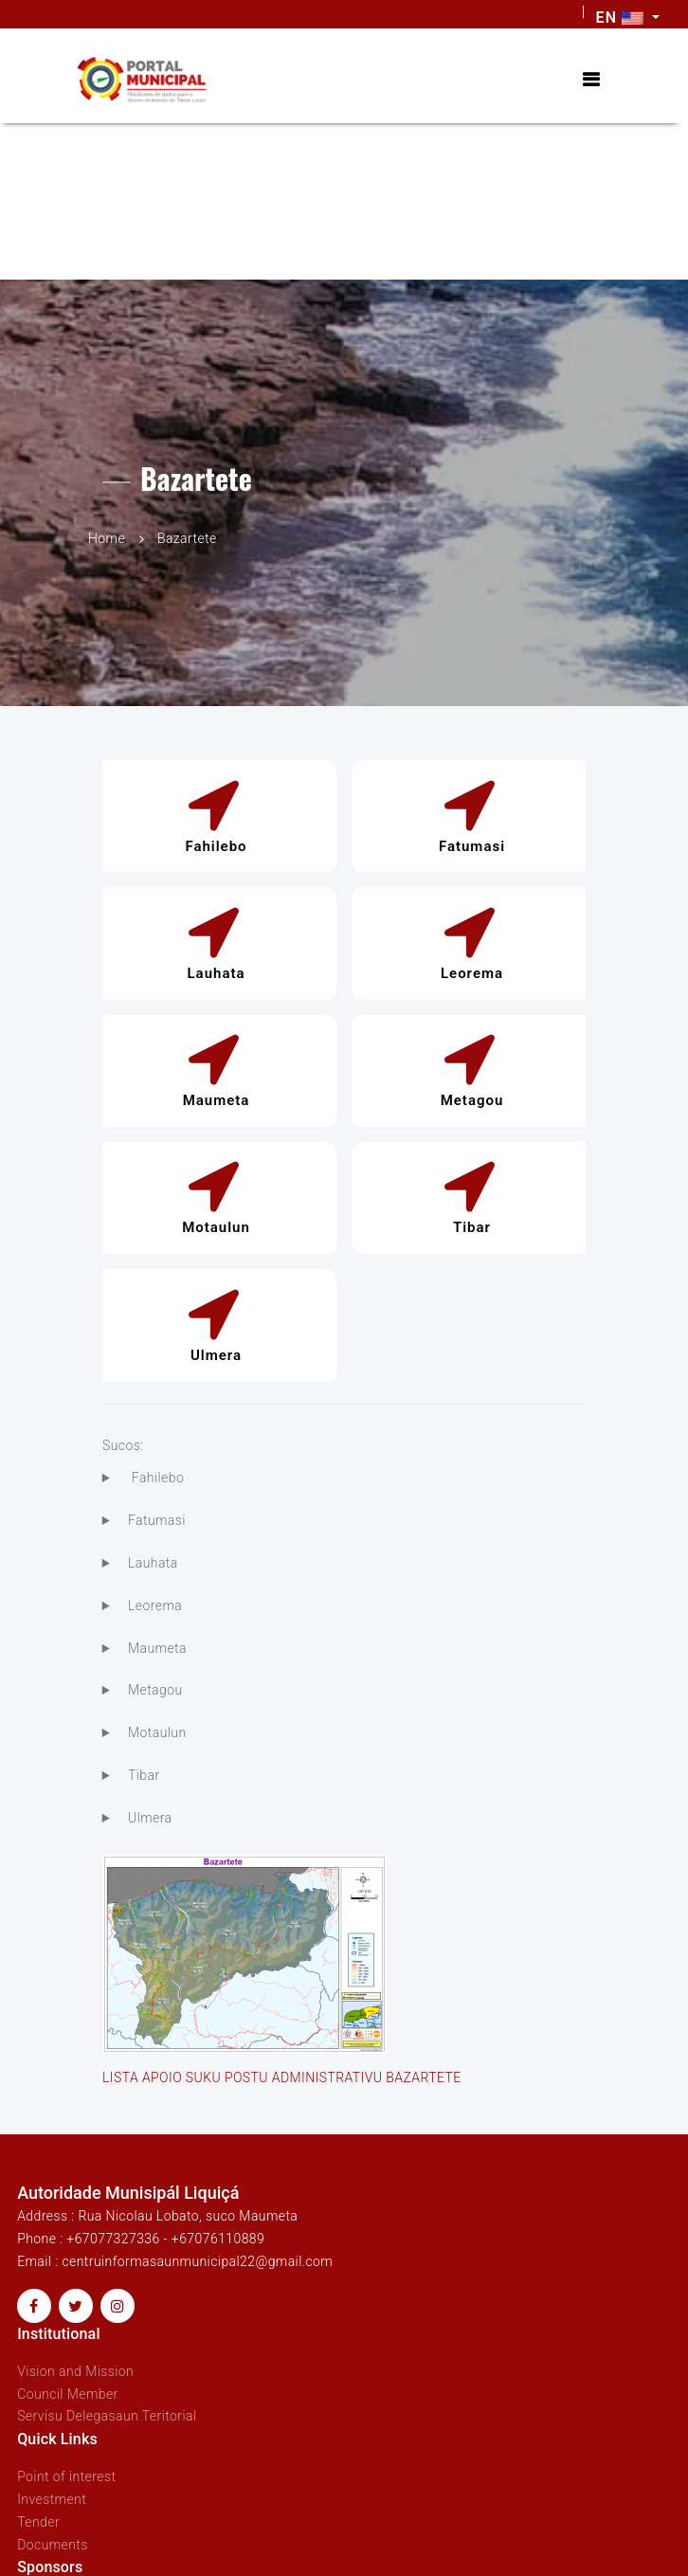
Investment (51, 2499)
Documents (52, 2544)
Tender (38, 2522)
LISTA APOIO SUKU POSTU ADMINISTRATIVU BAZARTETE (282, 2077)
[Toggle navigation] (590, 80)
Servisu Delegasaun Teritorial (106, 2415)
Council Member (67, 2394)
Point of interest (66, 2476)
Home (106, 538)
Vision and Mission (75, 2371)
